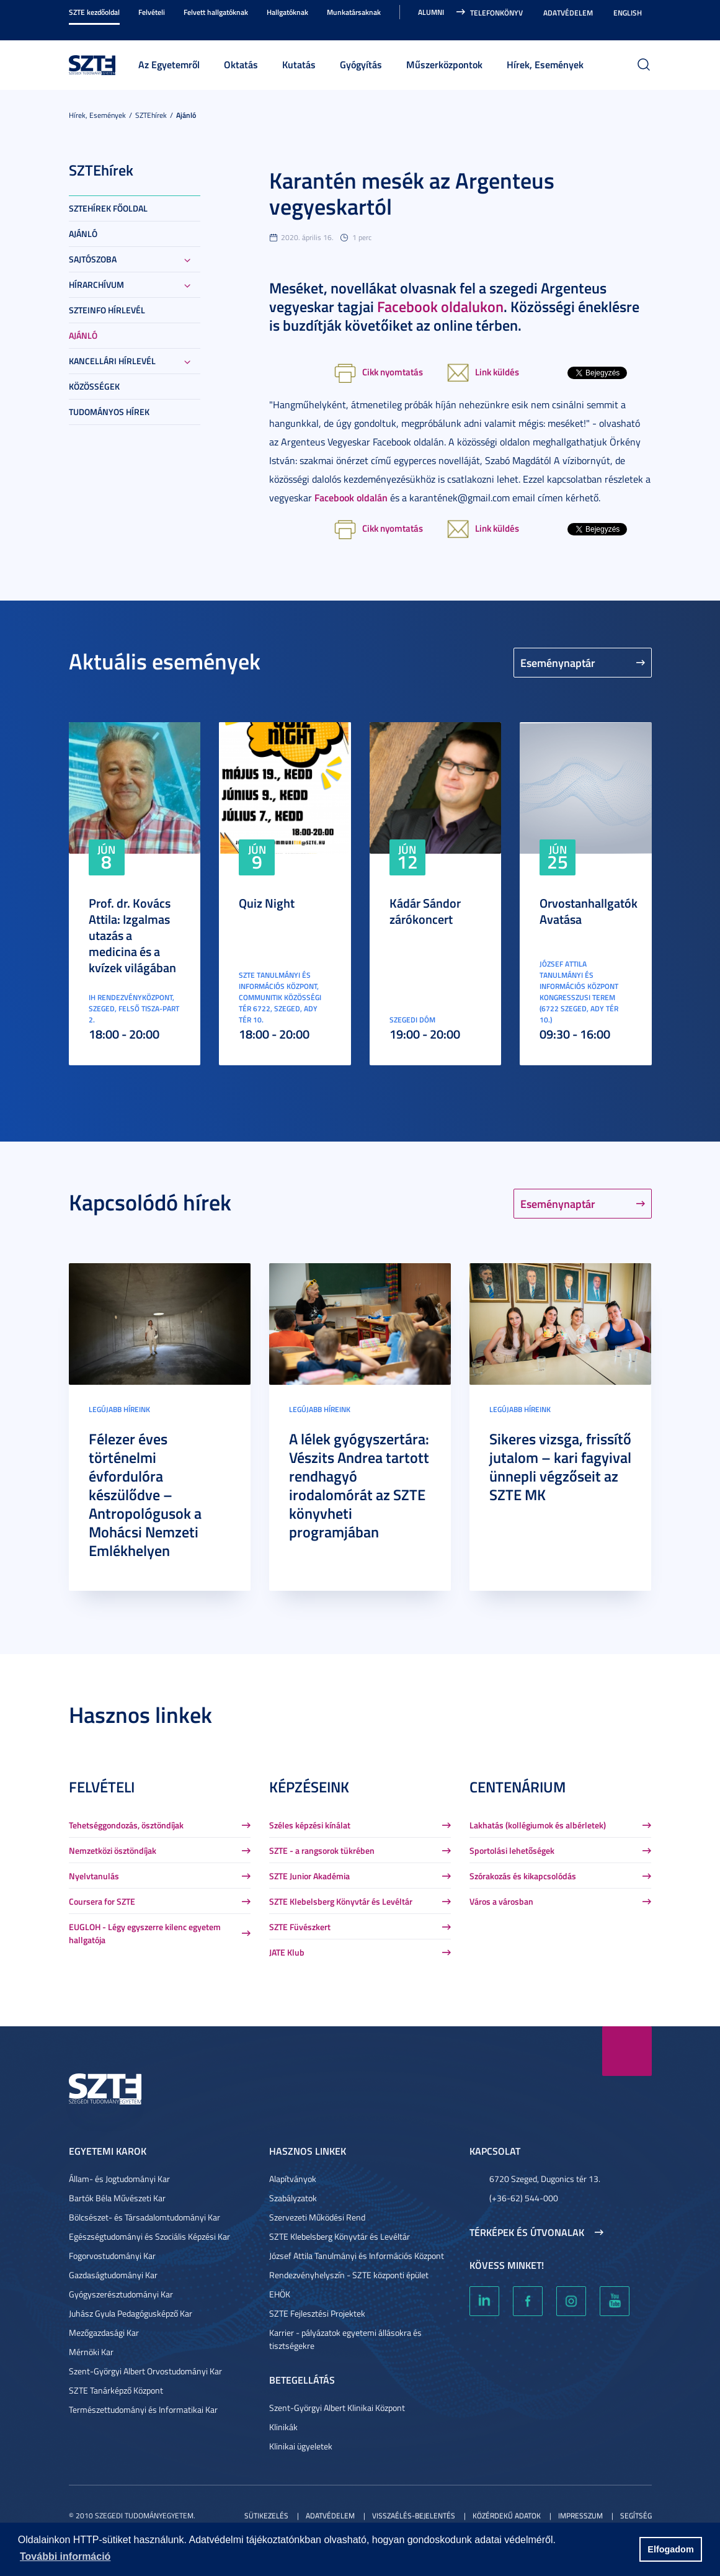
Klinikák (283, 2427)
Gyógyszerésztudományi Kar (121, 2294)
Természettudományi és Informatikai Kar (143, 2409)
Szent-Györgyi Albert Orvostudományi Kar (145, 2371)
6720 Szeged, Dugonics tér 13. (544, 2179)
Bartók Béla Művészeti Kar (117, 2198)
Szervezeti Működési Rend (317, 2217)
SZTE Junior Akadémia (309, 1876)
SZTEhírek (151, 115)
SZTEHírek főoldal (108, 208)
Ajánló (186, 115)
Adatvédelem (568, 12)
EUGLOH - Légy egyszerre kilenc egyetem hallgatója (145, 1933)
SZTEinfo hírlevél (107, 310)
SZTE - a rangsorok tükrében (322, 1850)
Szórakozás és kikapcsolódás (522, 1876)
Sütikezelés (266, 2515)
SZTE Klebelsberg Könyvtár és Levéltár (340, 1901)
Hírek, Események (545, 64)
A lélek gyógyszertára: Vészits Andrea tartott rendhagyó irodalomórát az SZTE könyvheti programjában (359, 1485)
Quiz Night (267, 902)
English (627, 12)
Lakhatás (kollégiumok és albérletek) (537, 1825)
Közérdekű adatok (507, 2515)
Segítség (636, 2515)
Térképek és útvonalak (526, 2232)
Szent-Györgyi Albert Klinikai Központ (337, 2407)
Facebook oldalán (351, 497)
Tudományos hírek (109, 412)
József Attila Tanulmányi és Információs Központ (356, 2255)
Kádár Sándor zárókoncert (425, 911)
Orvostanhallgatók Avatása (589, 911)
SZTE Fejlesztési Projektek (317, 2313)
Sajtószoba (93, 259)
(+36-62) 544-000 (523, 2198)
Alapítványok (292, 2179)
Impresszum (580, 2515)
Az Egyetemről (169, 64)
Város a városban (501, 1901)
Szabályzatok (293, 2198)
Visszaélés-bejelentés (413, 2515)
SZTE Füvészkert (300, 1927)
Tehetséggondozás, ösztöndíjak (126, 1825)
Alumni (431, 12)
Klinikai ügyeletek (300, 2446)
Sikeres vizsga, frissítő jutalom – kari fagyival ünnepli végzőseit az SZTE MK (560, 1466)
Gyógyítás (361, 64)
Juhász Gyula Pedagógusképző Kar (130, 2313)
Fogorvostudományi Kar (112, 2255)
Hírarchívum (96, 284)
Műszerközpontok (444, 64)
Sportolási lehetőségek (511, 1850)
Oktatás (241, 64)
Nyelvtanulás (94, 1876)
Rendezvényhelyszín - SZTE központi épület (349, 2275)
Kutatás (299, 64)
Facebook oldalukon (440, 306)
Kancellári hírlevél (112, 361)
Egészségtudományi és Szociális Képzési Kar (149, 2236)
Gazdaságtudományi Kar (113, 2275)
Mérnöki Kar (91, 2352)
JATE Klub (286, 1952)
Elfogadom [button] (670, 2549)
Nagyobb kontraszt (643, 26)
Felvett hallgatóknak (216, 12)
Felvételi (151, 12)
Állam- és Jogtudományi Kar (119, 2179)
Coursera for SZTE (102, 1901)
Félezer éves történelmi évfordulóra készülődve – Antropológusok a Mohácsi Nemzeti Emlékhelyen (145, 1494)
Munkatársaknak (354, 12)
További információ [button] (65, 2556)
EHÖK (279, 2294)
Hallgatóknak (287, 12)
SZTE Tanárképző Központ (116, 2390)
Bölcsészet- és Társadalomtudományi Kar (144, 2217)
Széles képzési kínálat (309, 1825)
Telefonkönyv (496, 12)
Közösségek (94, 386)
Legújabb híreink (119, 1409)
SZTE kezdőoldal (94, 12)
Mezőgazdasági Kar (104, 2332)
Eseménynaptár (557, 663)
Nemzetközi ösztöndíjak (112, 1850)
